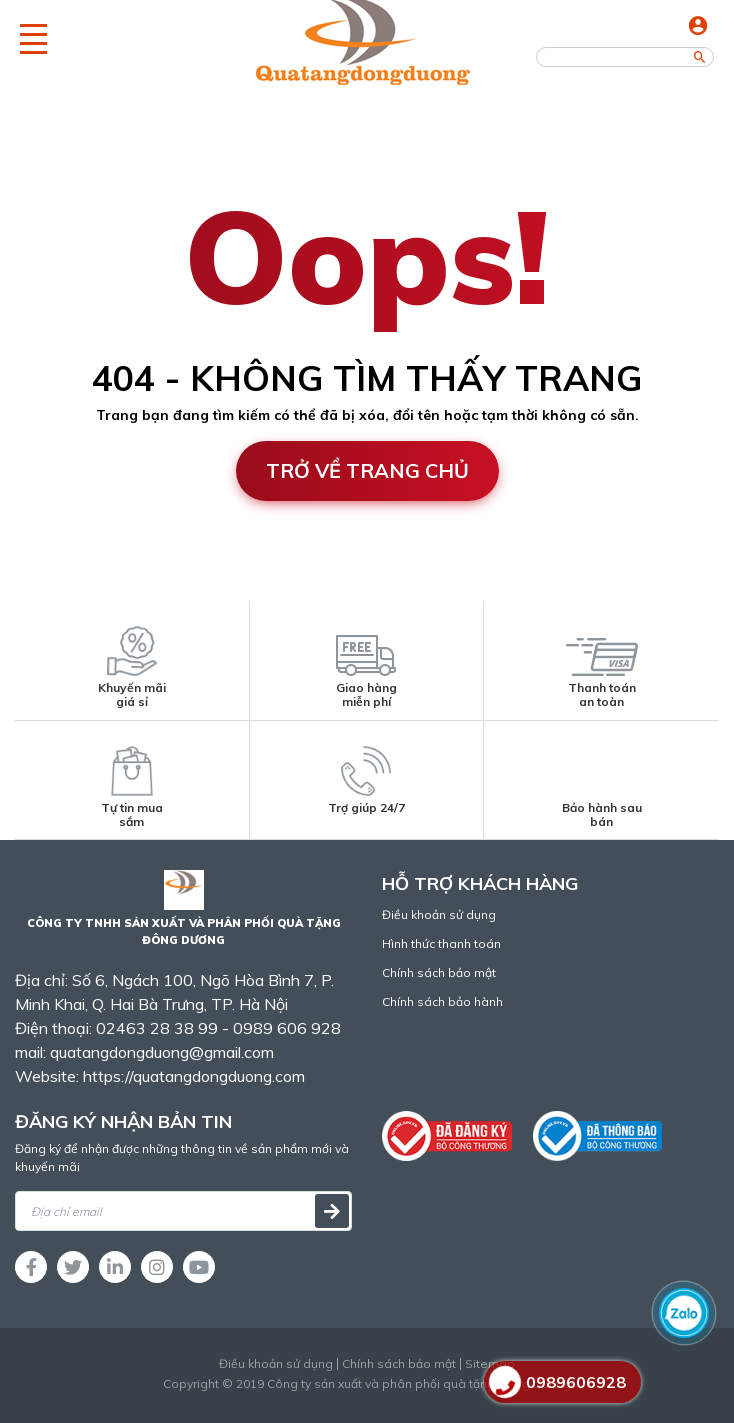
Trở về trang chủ (367, 470)
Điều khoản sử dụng (439, 914)
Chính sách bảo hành (442, 1001)
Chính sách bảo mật (439, 972)
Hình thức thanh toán (441, 943)
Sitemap (490, 1364)
